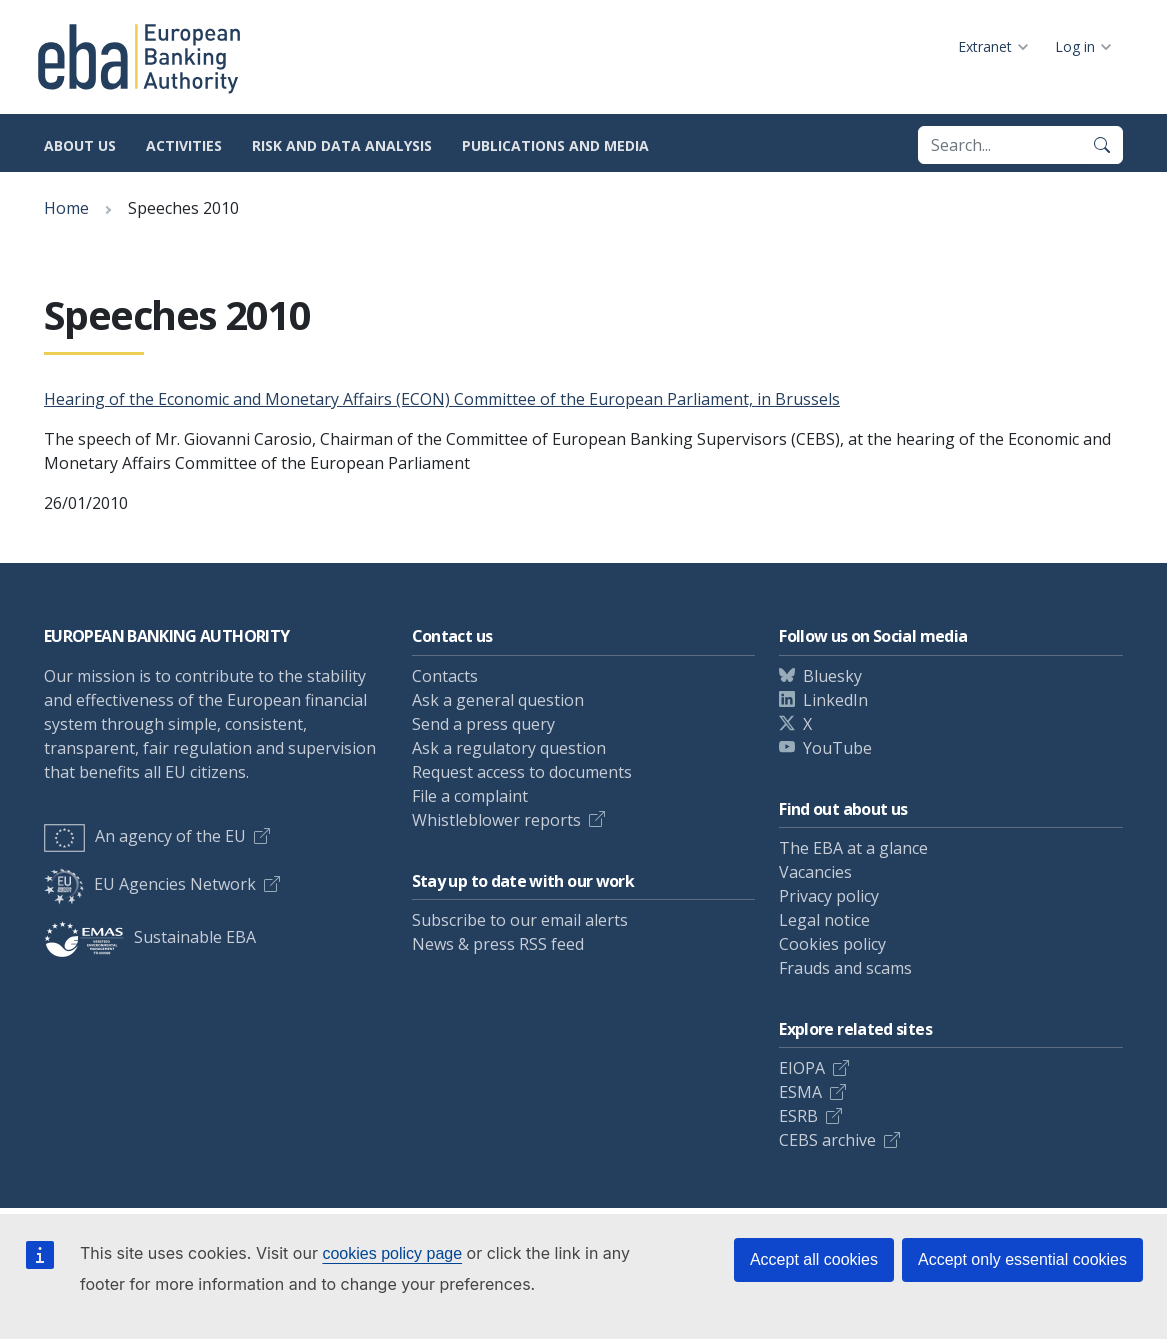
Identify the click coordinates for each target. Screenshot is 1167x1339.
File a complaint (470, 796)
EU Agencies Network (150, 884)
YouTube (837, 748)
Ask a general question (498, 700)
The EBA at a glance (853, 848)
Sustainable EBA (150, 937)
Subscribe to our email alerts (520, 920)
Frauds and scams (845, 968)
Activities (184, 145)
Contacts (445, 676)
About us (80, 145)
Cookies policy (832, 944)
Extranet (985, 46)
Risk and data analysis (342, 145)
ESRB (798, 1116)
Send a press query (483, 724)
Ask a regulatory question (509, 748)
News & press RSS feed (498, 944)
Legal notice (824, 920)
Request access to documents (522, 772)
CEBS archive (827, 1140)
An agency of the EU (145, 836)
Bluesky (832, 676)
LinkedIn (835, 700)
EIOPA (802, 1068)
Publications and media (555, 145)
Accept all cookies (814, 1259)
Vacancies (815, 872)
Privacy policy (829, 896)
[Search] (1102, 145)
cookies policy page (392, 1253)
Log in (1075, 46)
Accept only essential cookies (1022, 1259)
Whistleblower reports (496, 820)
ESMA (800, 1092)
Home (66, 208)
